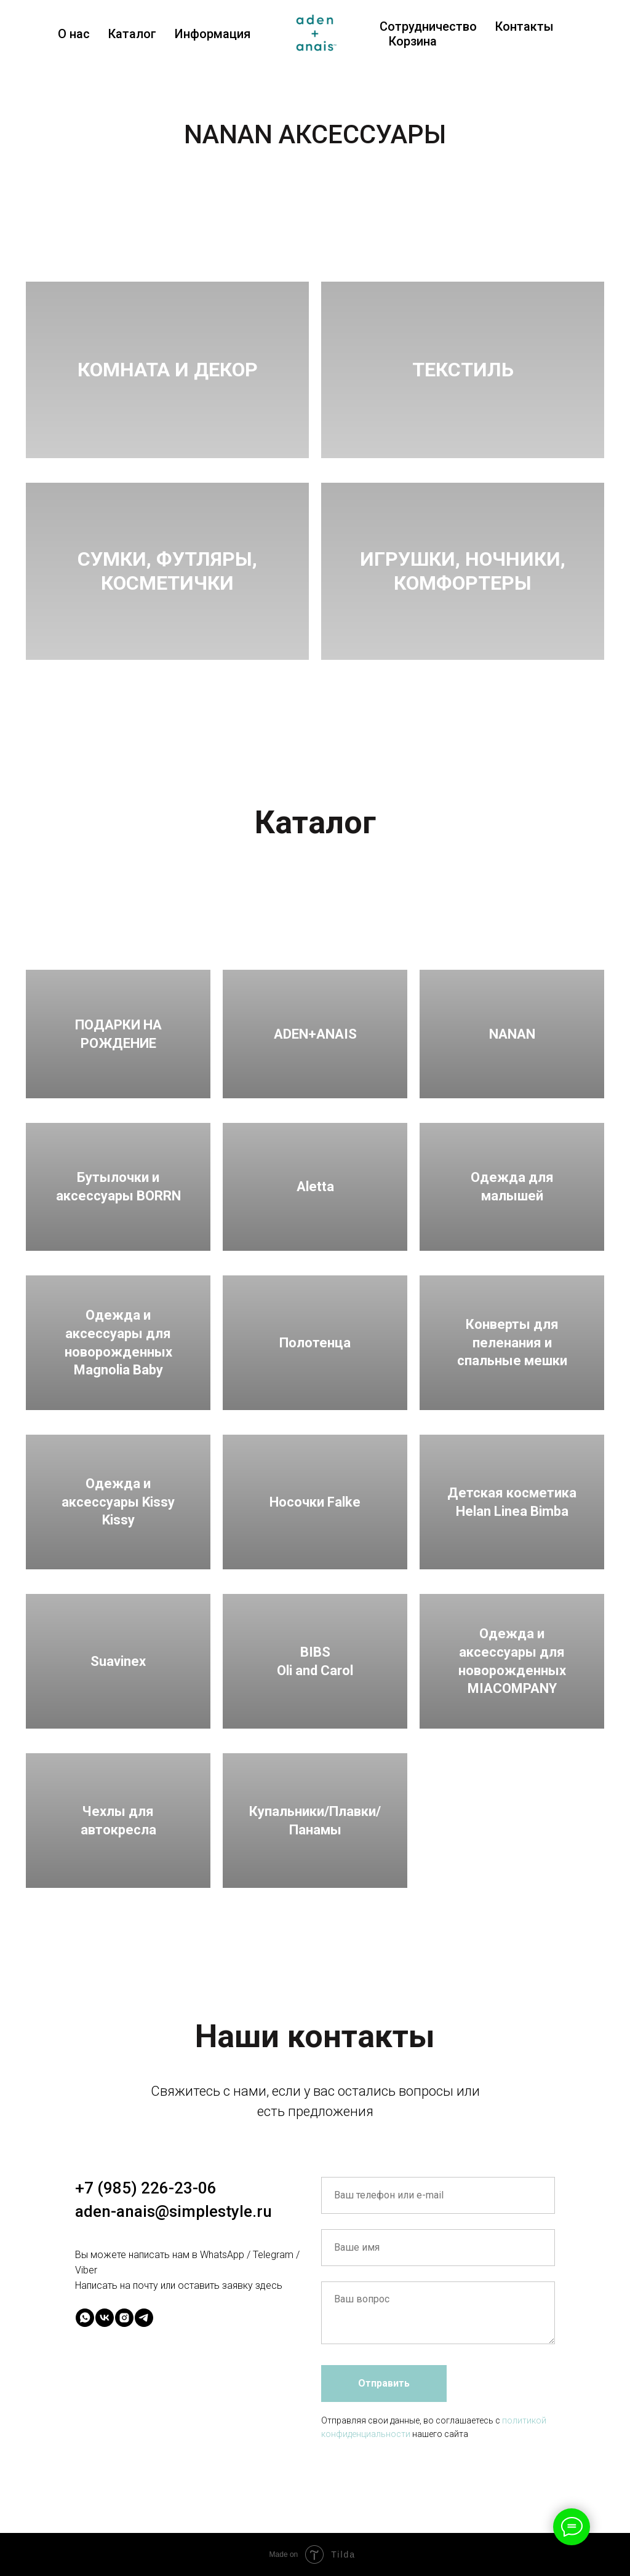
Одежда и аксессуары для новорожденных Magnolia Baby (118, 1342)
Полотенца (315, 1342)
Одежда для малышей (512, 1186)
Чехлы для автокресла (118, 1820)
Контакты (524, 26)
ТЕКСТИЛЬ (463, 369)
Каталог (132, 33)
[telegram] (144, 2317)
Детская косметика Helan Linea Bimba (511, 1502)
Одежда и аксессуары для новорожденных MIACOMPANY (512, 1661)
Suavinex (118, 1661)
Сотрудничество (428, 26)
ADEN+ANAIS (315, 1034)
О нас (74, 33)
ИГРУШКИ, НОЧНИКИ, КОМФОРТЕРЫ (462, 571)
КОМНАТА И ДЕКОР (168, 369)
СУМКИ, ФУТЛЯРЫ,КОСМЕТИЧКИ (167, 571)
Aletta (315, 1186)
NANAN (512, 1034)
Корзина (413, 41)
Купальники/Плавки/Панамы (315, 1820)
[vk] (104, 2317)
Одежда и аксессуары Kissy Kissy (118, 1502)
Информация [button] (212, 33)
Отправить (384, 2383)
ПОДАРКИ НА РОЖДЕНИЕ (118, 1034)
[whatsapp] (85, 2317)
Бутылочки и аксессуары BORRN (118, 1186)
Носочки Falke (315, 1502)
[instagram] (124, 2317)
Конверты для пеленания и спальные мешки (512, 1342)
